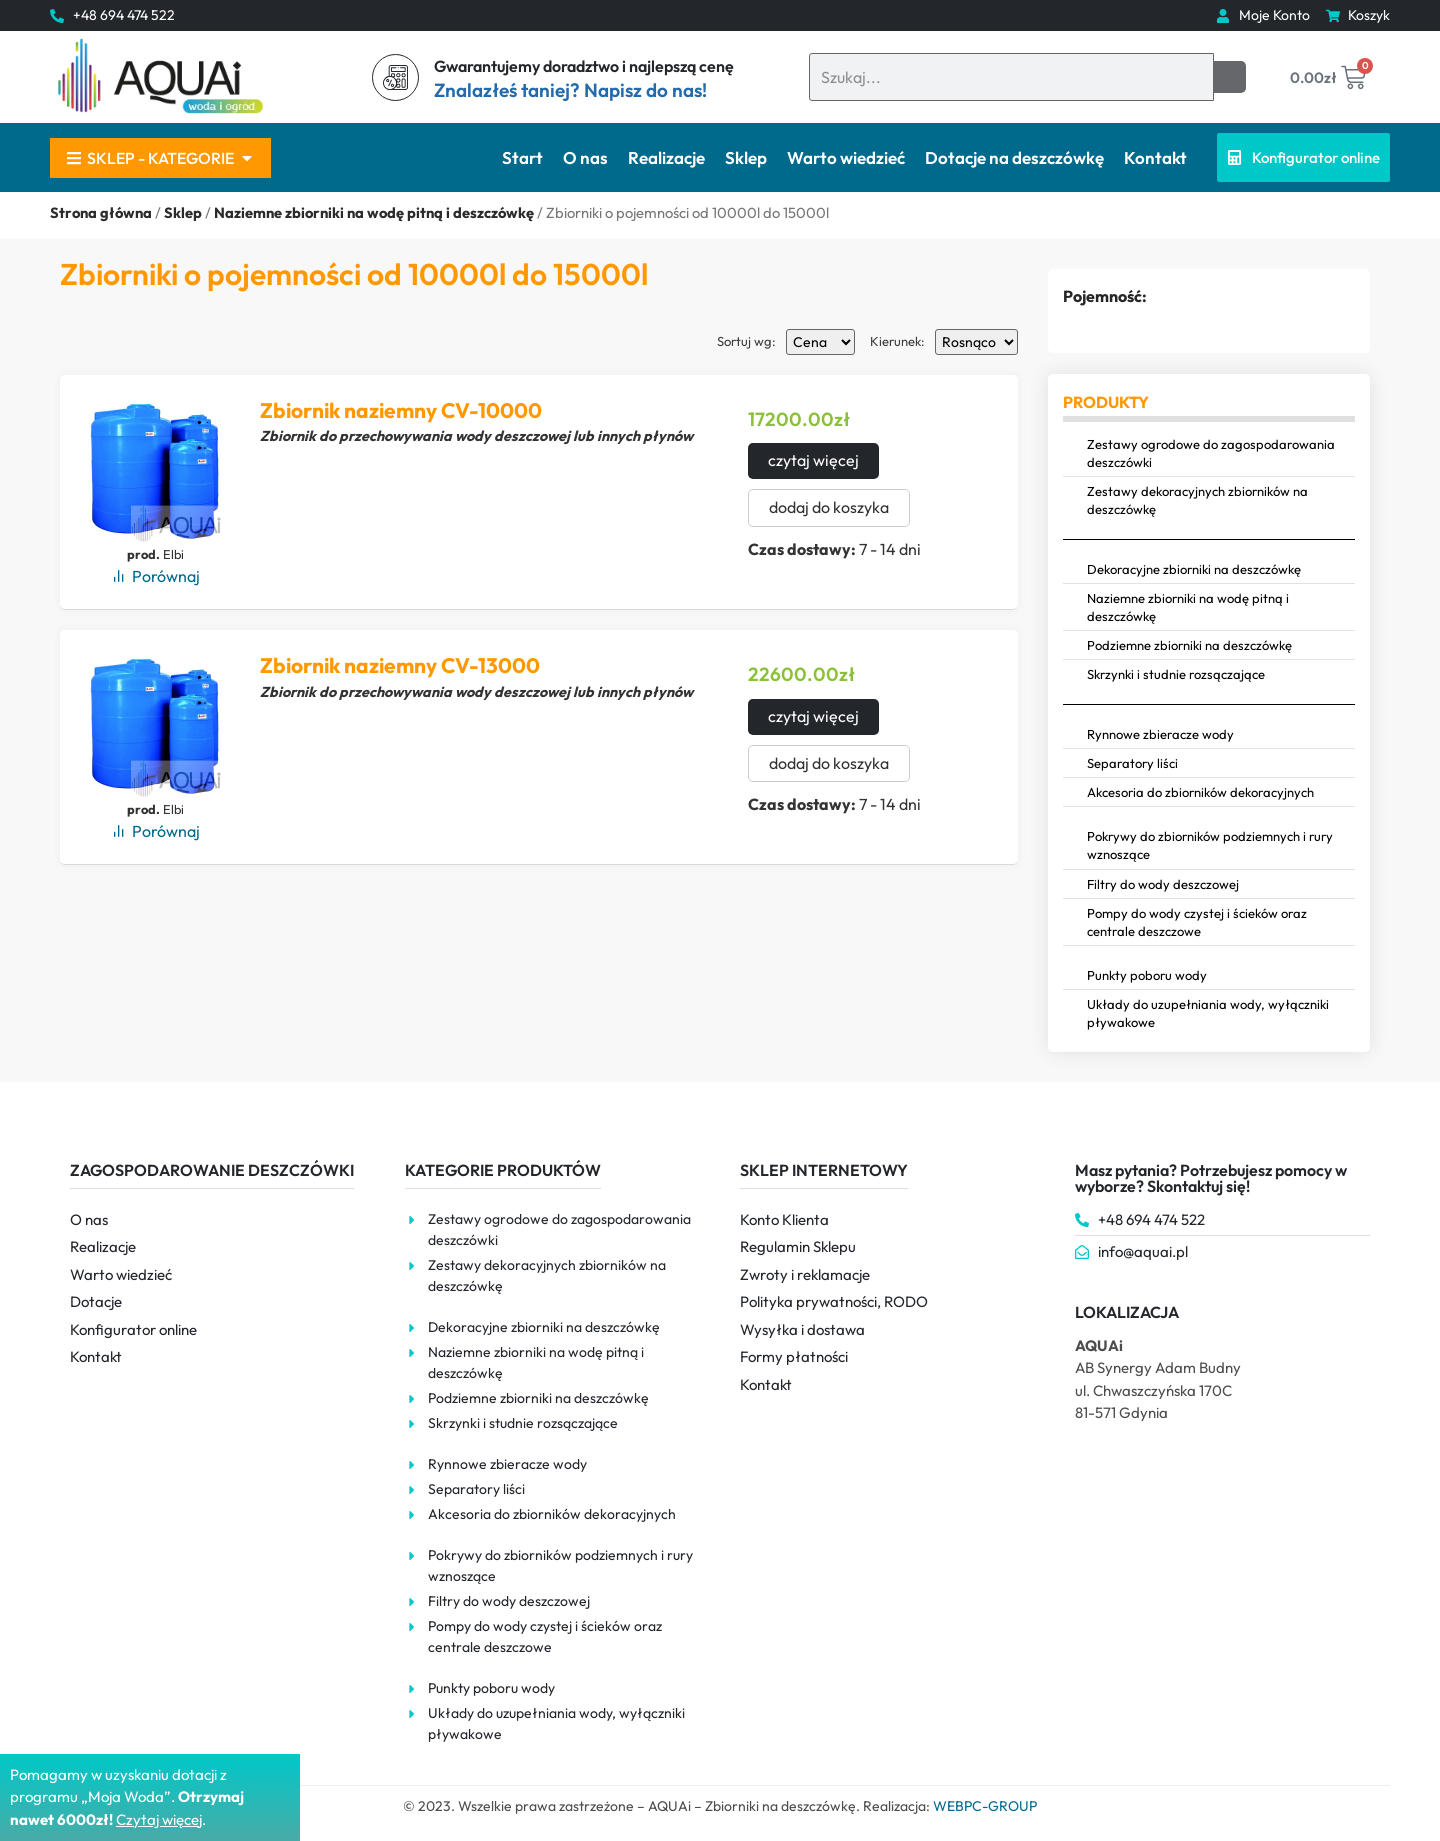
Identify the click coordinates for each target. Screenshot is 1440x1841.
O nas (585, 157)
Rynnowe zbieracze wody (1160, 734)
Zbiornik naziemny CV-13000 (400, 665)
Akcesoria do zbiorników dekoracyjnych (1200, 792)
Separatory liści (1132, 763)
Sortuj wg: (746, 341)
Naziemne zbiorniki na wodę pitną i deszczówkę (374, 212)
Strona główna (101, 212)
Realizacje (666, 157)
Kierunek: (897, 341)
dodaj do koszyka (829, 508)
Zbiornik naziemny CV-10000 (401, 410)
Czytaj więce (157, 1819)
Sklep (746, 157)
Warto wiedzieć (846, 157)
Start (522, 157)
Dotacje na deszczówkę (1014, 157)
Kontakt (1155, 157)
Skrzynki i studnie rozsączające (1176, 674)
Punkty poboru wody (1147, 975)
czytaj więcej (813, 461)
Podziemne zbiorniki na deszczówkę (1189, 645)
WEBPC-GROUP (985, 1806)
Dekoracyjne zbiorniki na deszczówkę (1194, 569)
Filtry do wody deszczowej (1163, 884)
